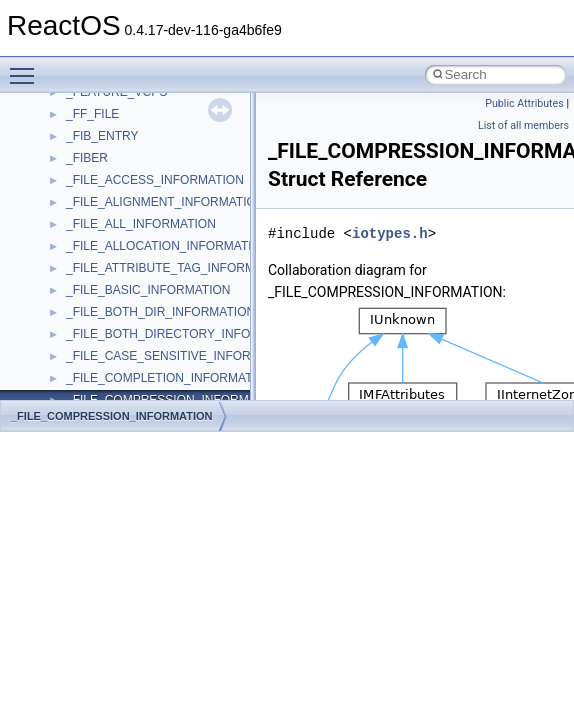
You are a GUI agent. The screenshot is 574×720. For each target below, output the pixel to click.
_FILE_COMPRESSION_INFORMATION (111, 416)
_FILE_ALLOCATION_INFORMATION (168, 246)
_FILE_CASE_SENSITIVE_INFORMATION (181, 356)
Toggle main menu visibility (27, 67)
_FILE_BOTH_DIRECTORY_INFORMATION (185, 334)
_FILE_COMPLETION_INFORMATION (170, 378)
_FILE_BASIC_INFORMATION (148, 290)
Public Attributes (524, 103)
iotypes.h (390, 233)
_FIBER (87, 158)
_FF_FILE (92, 114)
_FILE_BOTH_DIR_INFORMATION (160, 312)
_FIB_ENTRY (102, 136)
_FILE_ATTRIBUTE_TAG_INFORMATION (178, 268)
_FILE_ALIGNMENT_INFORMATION (165, 202)
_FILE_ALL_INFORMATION (141, 224)
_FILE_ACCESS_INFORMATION (155, 180)
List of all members (523, 125)
